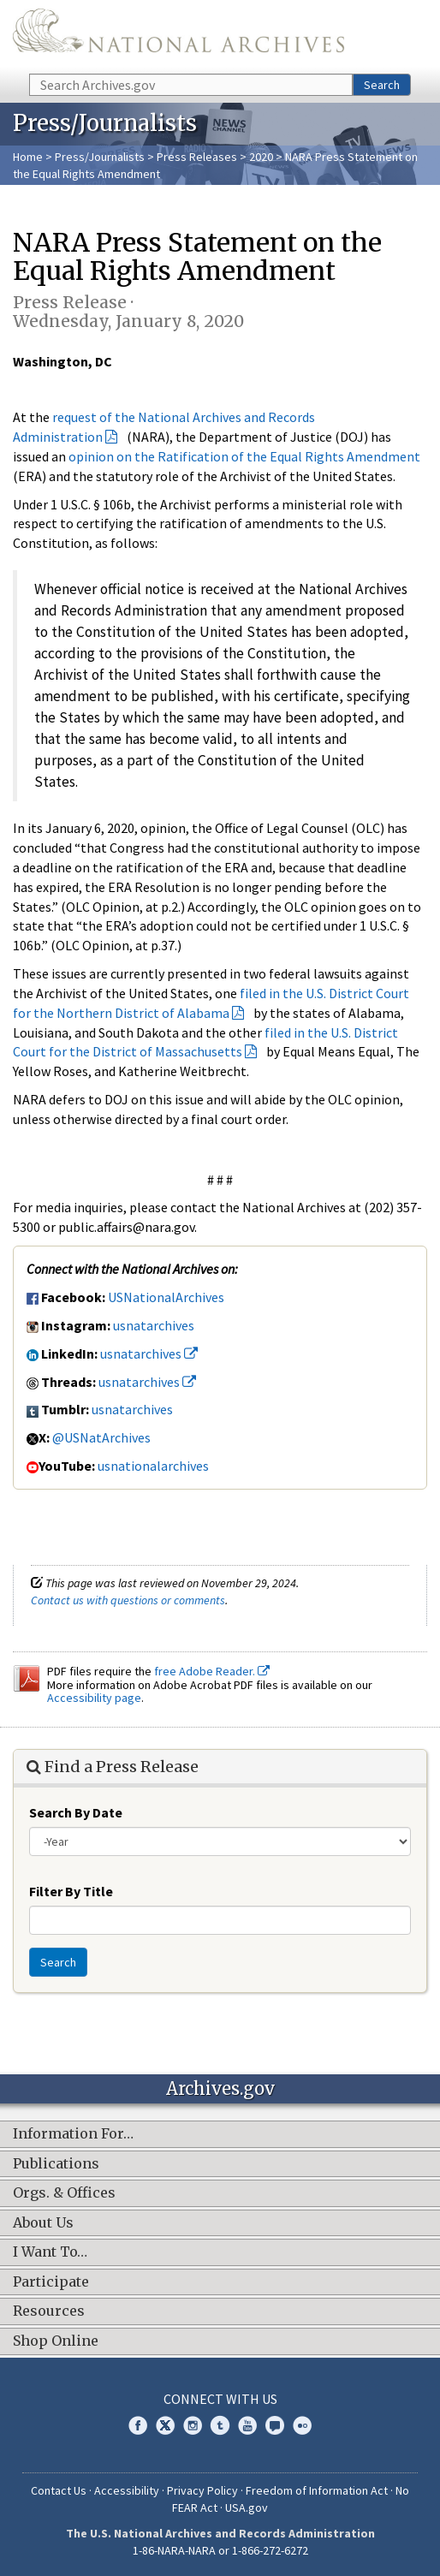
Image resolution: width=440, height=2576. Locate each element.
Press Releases (197, 156)
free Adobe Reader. (212, 1671)
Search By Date (75, 1812)
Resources (49, 2311)
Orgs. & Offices (64, 2193)
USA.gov (246, 2507)
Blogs (275, 2425)
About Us (43, 2223)
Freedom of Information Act (317, 2490)
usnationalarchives (153, 1465)
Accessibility (126, 2490)
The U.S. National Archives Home (178, 35)
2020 (261, 156)
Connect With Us (220, 2398)
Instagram (192, 2425)
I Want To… (50, 2252)
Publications (56, 2164)
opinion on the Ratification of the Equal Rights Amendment (244, 456)
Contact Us (58, 2490)
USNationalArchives (166, 1297)
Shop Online (55, 2341)
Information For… (73, 2134)
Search (382, 84)
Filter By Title (71, 1891)
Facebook (138, 2425)
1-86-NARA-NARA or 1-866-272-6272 (220, 2550)
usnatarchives (153, 1325)
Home (28, 156)
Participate (51, 2282)
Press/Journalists (100, 156)
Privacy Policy (202, 2490)
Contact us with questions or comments (128, 1600)
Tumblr (220, 2425)
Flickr (302, 2425)
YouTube (247, 2425)
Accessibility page (94, 1697)
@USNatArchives (101, 1437)
